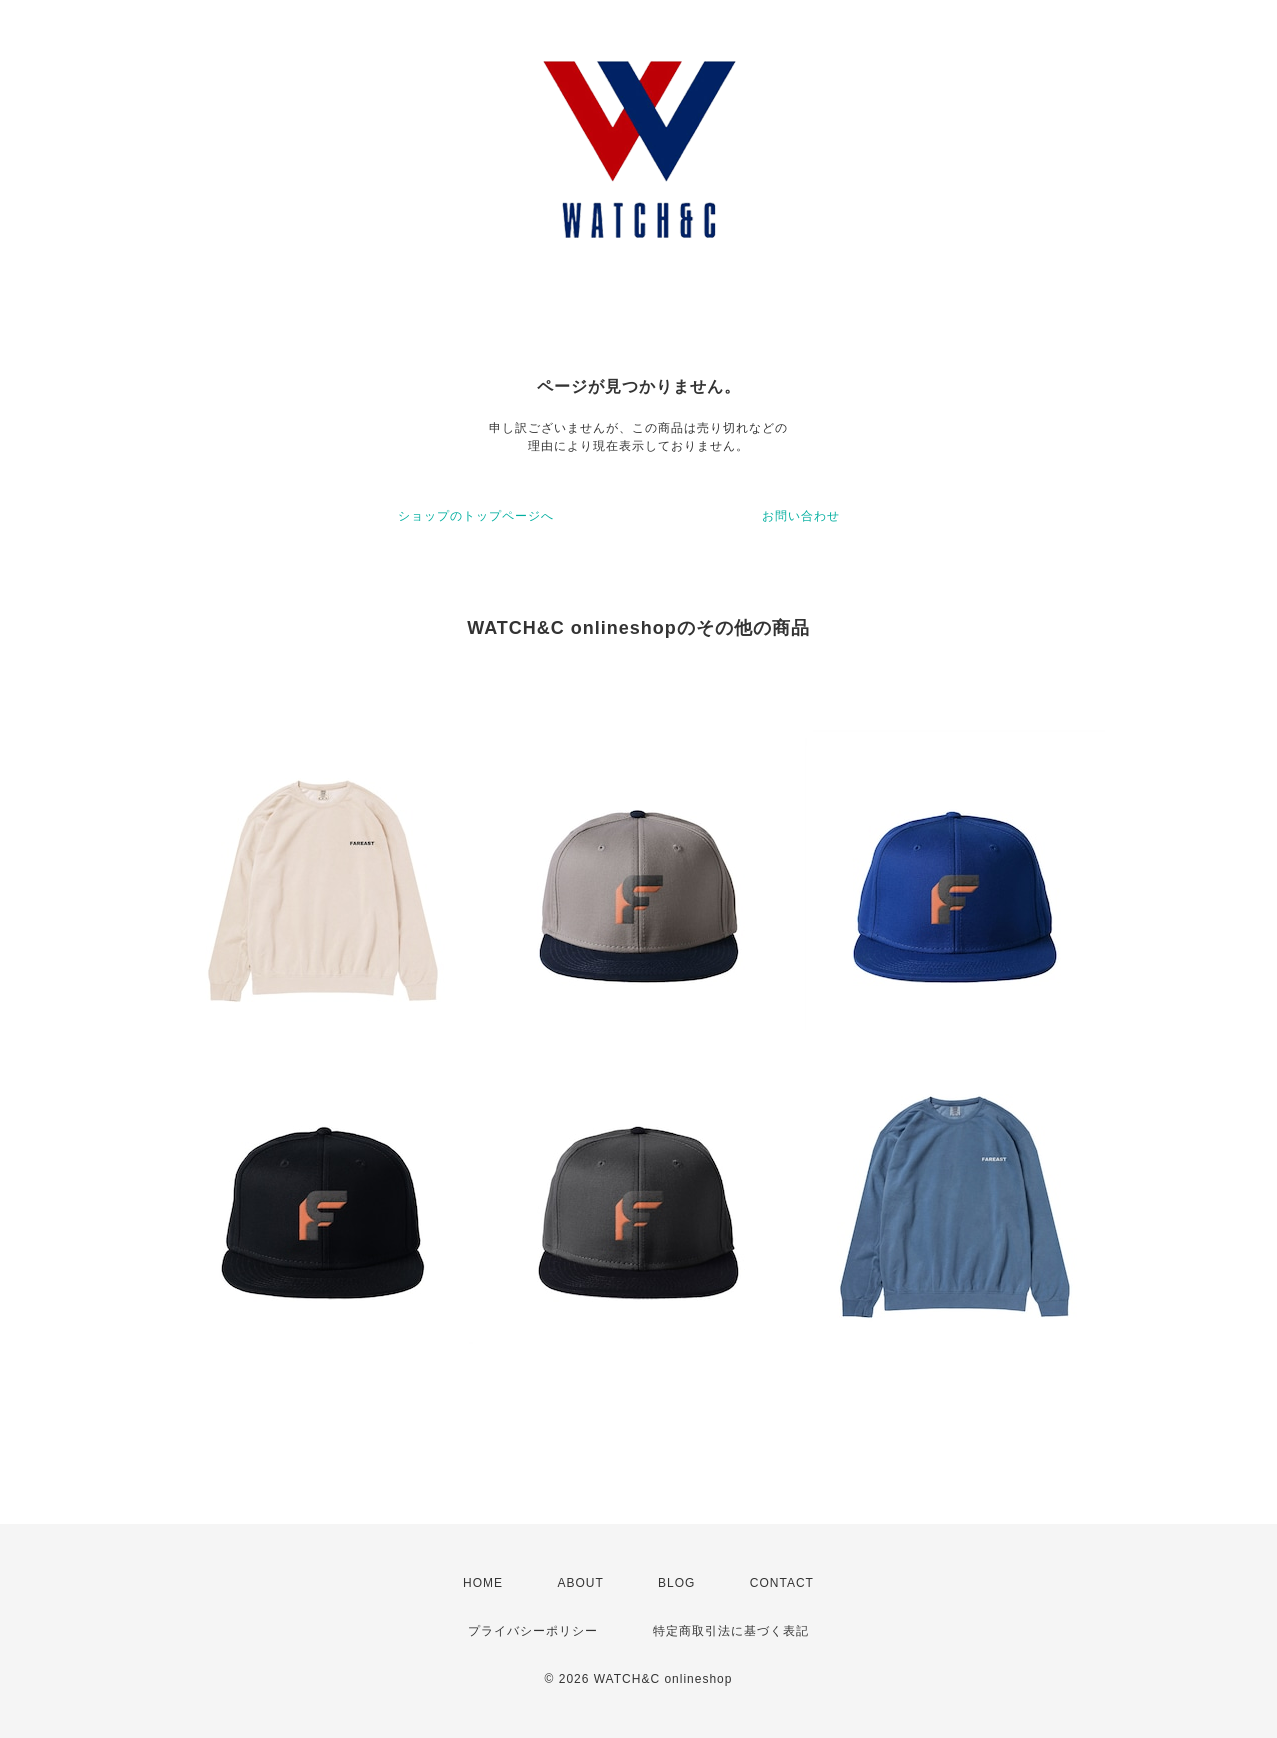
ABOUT (580, 1583)
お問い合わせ (801, 516)
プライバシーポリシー (533, 1631)
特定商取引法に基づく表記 (731, 1631)
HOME (483, 1583)
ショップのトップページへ (476, 516)
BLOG (676, 1583)
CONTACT (782, 1583)
